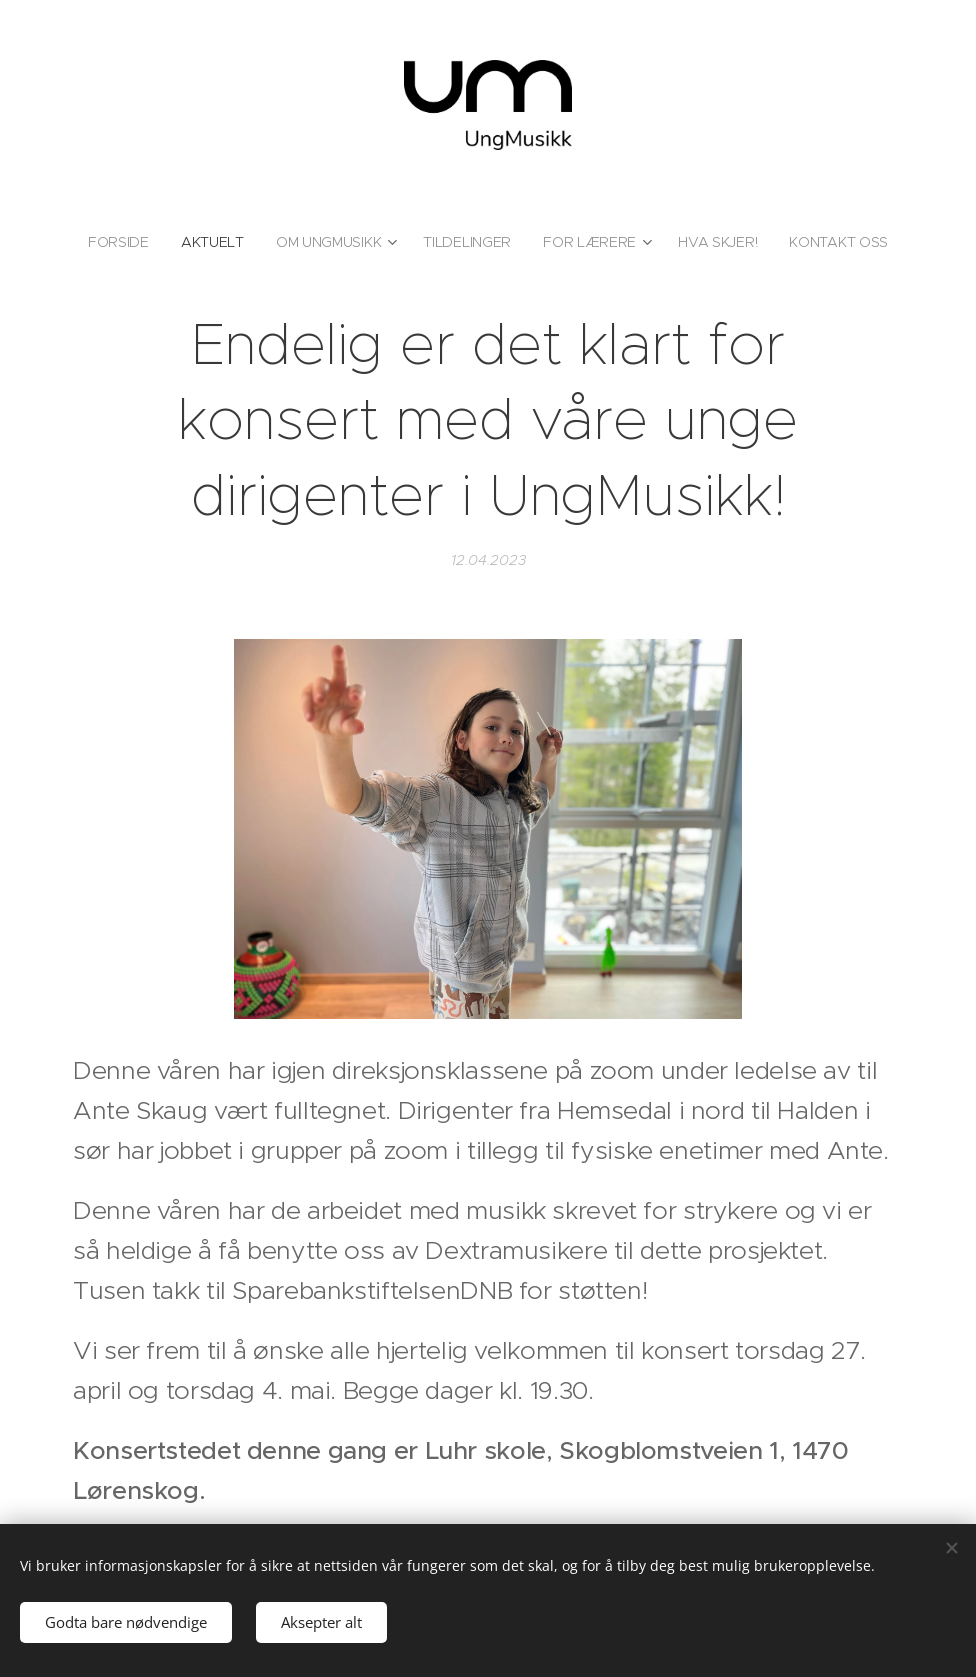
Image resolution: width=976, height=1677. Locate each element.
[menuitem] (124, 242)
